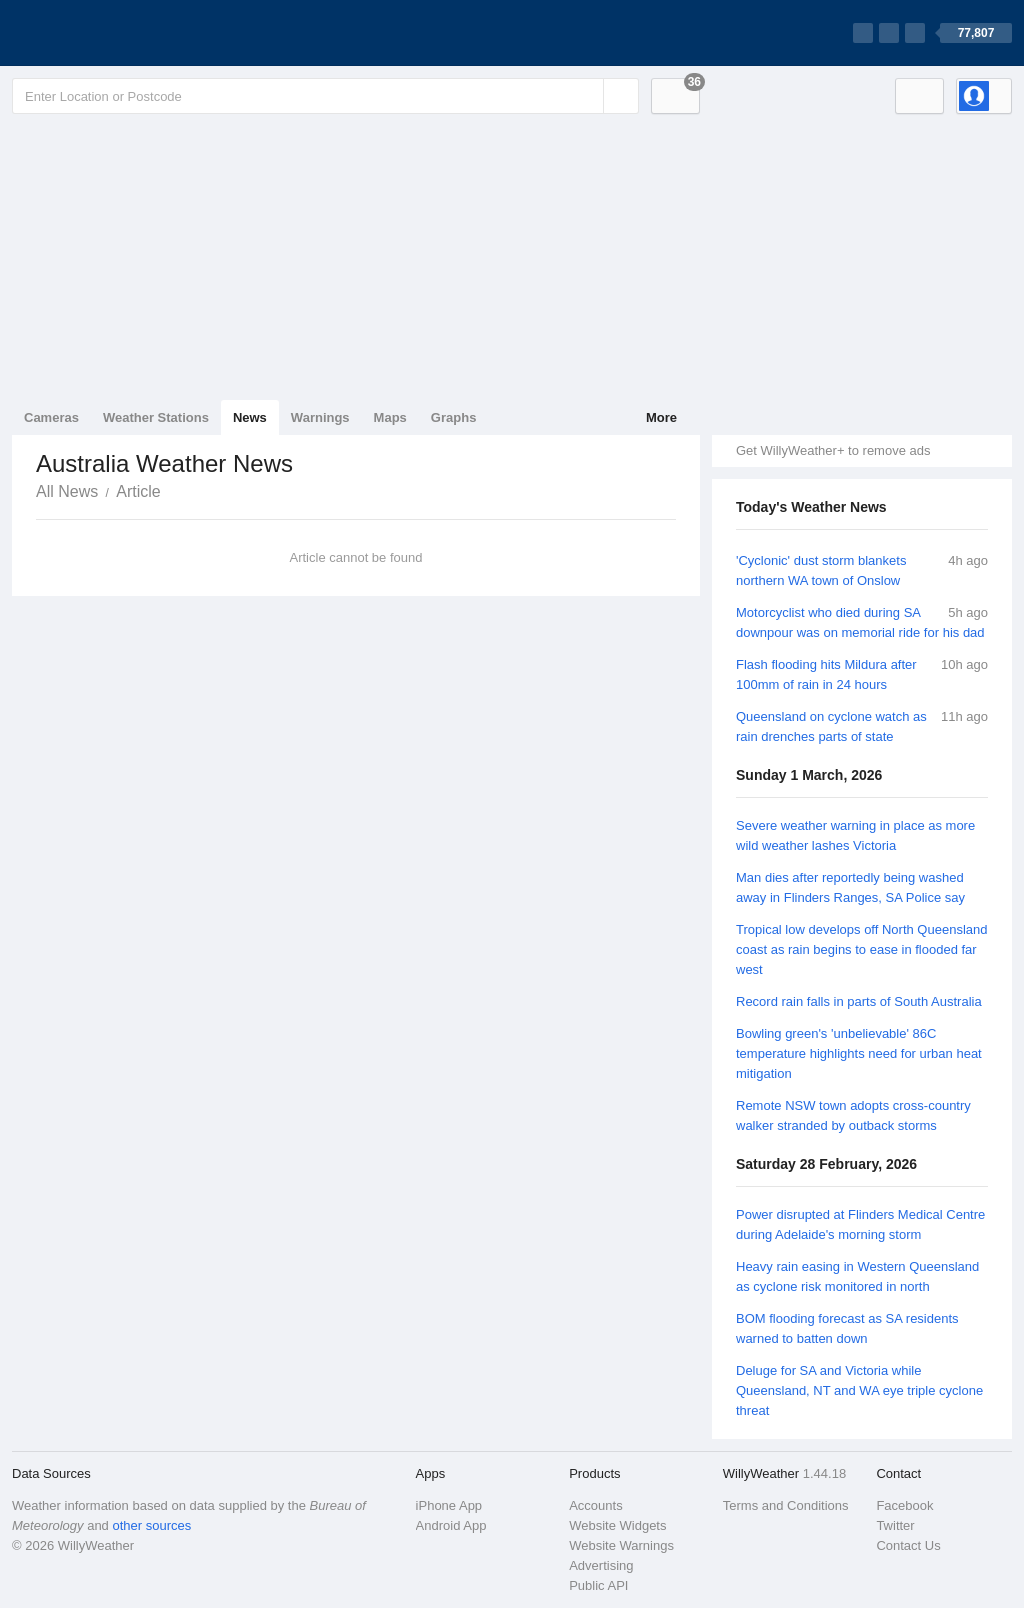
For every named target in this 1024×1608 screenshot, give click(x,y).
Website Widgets (617, 1525)
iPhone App (449, 1505)
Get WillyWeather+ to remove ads (833, 450)
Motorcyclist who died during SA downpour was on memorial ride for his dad (860, 622)
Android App (451, 1525)
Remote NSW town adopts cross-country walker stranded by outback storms (853, 1115)
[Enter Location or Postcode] (325, 96)
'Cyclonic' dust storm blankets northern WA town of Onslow (821, 570)
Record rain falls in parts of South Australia (859, 1001)
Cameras (51, 417)
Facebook (904, 1505)
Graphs (454, 417)
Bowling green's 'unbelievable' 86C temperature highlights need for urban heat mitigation (859, 1053)
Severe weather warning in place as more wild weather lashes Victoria (855, 835)
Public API (598, 1585)
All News (67, 491)
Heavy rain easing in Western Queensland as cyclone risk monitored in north (857, 1276)
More (661, 417)
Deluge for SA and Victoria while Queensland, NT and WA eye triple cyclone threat (859, 1390)
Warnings (320, 417)
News (250, 417)
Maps (390, 417)
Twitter (895, 1525)
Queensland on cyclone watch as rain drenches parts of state (831, 726)
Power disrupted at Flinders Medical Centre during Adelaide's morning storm (860, 1224)
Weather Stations (156, 417)
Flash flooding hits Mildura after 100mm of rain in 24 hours (826, 674)
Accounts (595, 1505)
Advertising (601, 1565)
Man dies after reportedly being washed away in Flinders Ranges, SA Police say (850, 887)
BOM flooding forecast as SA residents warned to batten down (847, 1328)
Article (138, 491)
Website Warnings (621, 1545)
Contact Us (908, 1545)
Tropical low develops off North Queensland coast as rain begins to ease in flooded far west (861, 949)
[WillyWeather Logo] (106, 33)
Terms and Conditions (786, 1505)
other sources (151, 1525)
